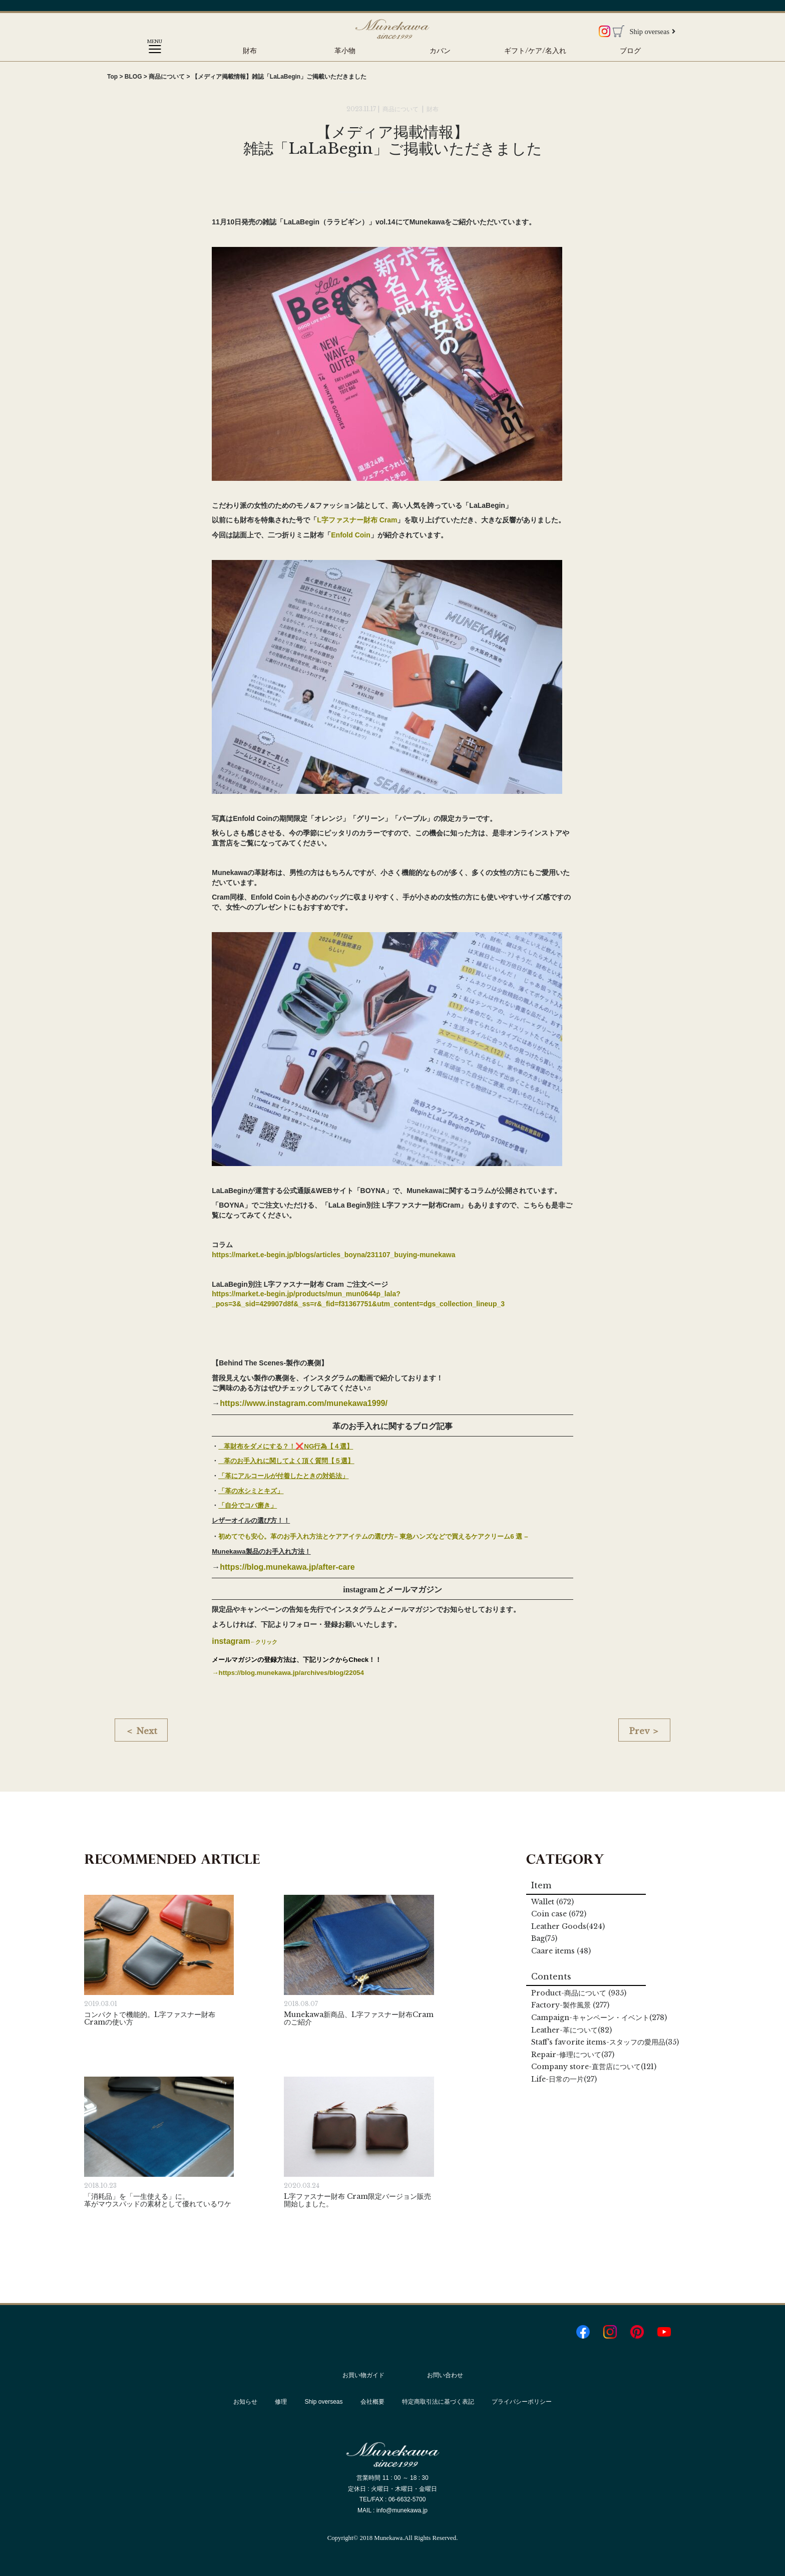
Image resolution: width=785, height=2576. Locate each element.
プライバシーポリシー (522, 2401)
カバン (440, 50)
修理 (281, 2401)
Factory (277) (570, 2005)
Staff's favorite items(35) (605, 2042)
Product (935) (578, 1992)
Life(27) (564, 2079)
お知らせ (245, 2401)
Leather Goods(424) (568, 1926)
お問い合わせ (445, 2375)
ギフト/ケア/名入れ (535, 50)
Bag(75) (544, 1938)
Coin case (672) (558, 1913)
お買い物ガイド (363, 2375)
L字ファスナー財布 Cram (357, 520)
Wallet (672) (552, 1901)
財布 (250, 50)
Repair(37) (572, 2054)
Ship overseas (652, 32)
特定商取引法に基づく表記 (438, 2401)
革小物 (344, 50)
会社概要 (372, 2401)
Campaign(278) (599, 2017)
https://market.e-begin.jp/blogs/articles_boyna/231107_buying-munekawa (333, 1255)
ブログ (630, 50)
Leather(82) (571, 2030)
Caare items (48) (561, 1950)
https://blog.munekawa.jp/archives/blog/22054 (291, 1672)
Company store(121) (593, 2066)
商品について (401, 109)
